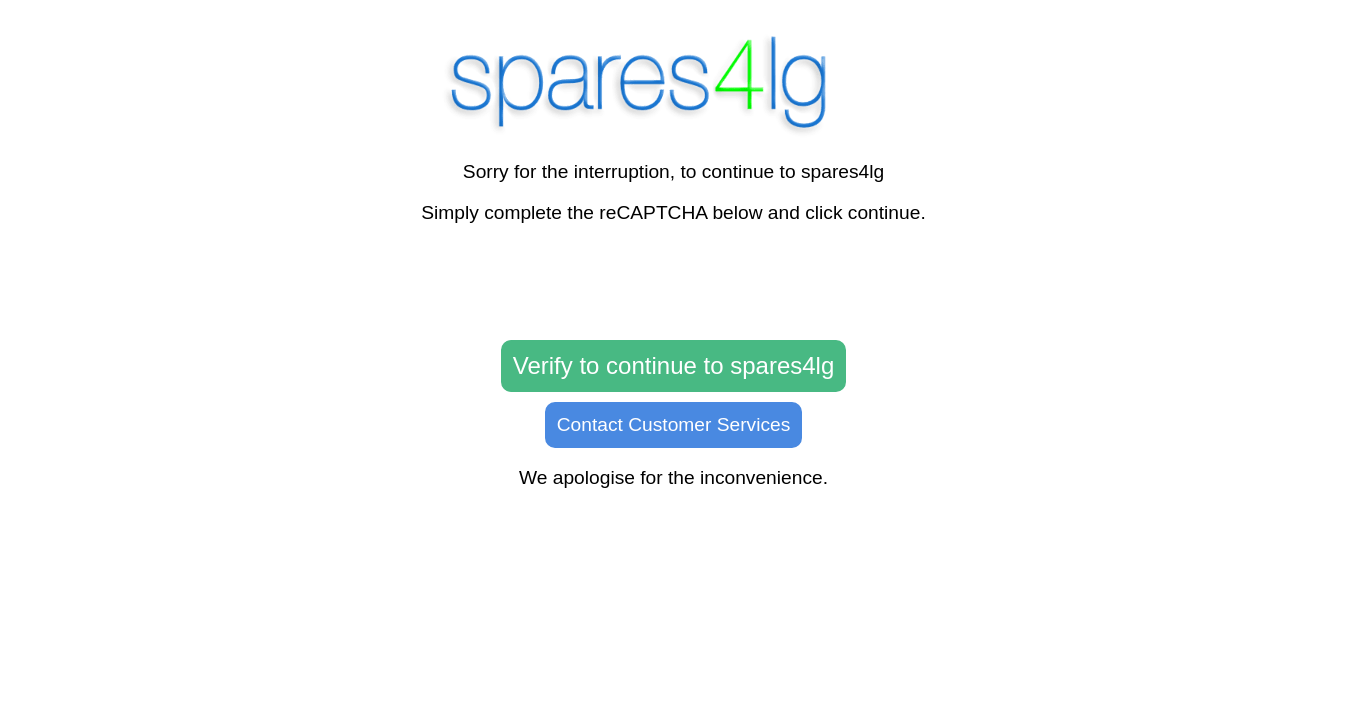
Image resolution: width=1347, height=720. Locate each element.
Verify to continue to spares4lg (674, 365)
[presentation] (674, 283)
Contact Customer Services (674, 424)
